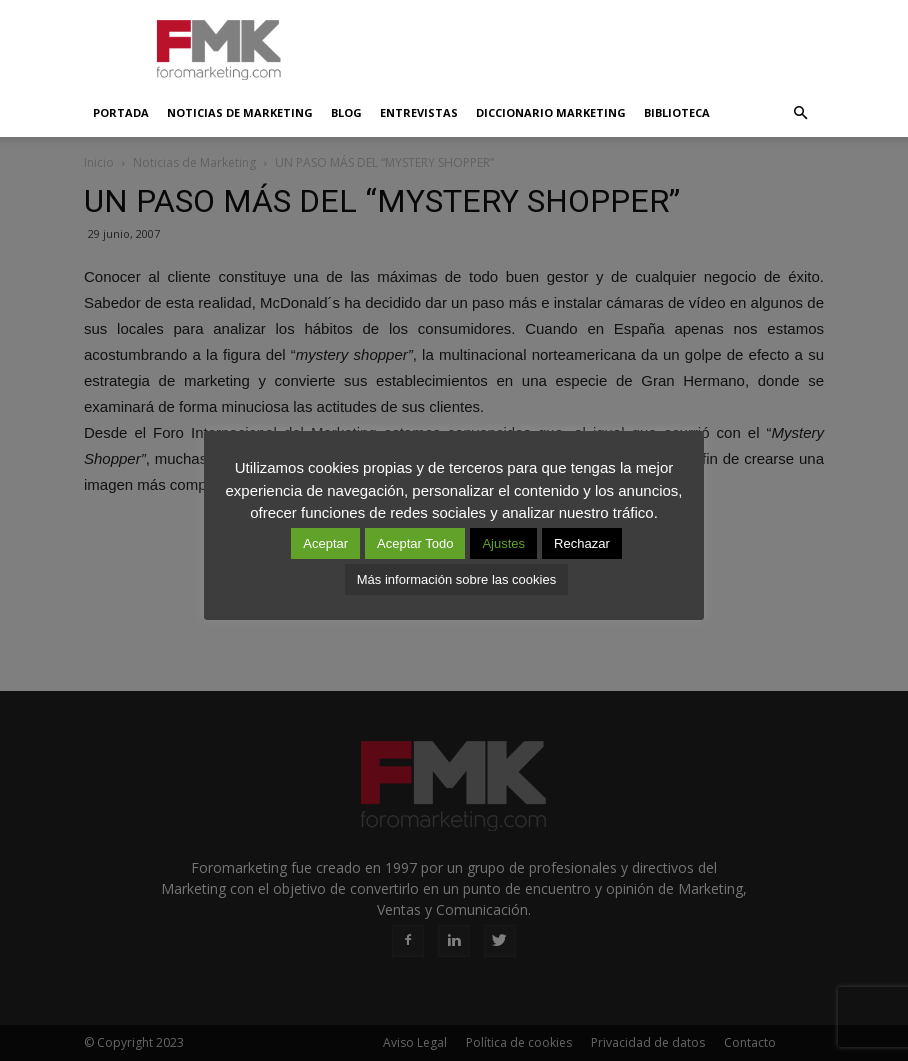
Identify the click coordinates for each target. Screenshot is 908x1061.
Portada (121, 112)
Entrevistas (419, 112)
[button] (800, 113)
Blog (346, 112)
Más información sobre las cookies (456, 579)
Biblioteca (677, 112)
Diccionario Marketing (551, 112)
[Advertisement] (589, 44)
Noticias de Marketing (240, 112)
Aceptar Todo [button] (415, 543)
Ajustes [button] (503, 543)
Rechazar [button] (582, 543)
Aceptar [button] (325, 543)
